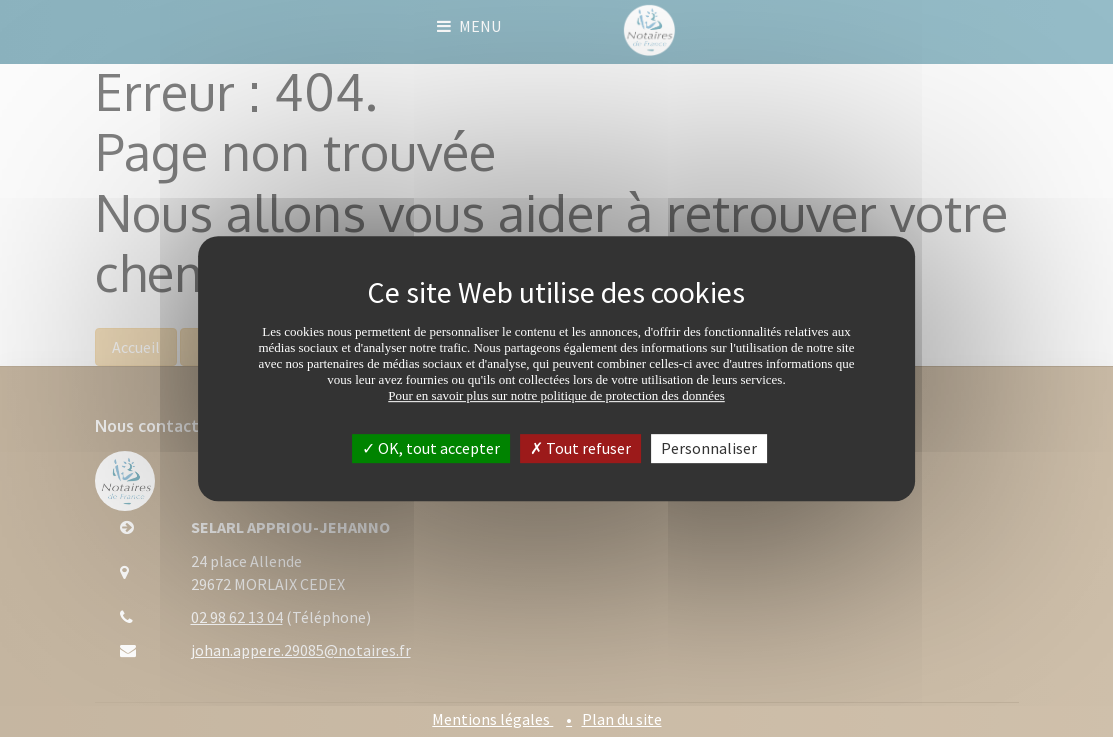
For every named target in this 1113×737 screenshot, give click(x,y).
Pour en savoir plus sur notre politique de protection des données (556, 395)
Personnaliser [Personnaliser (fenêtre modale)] (709, 448)
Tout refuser (580, 448)
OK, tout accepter (431, 448)
